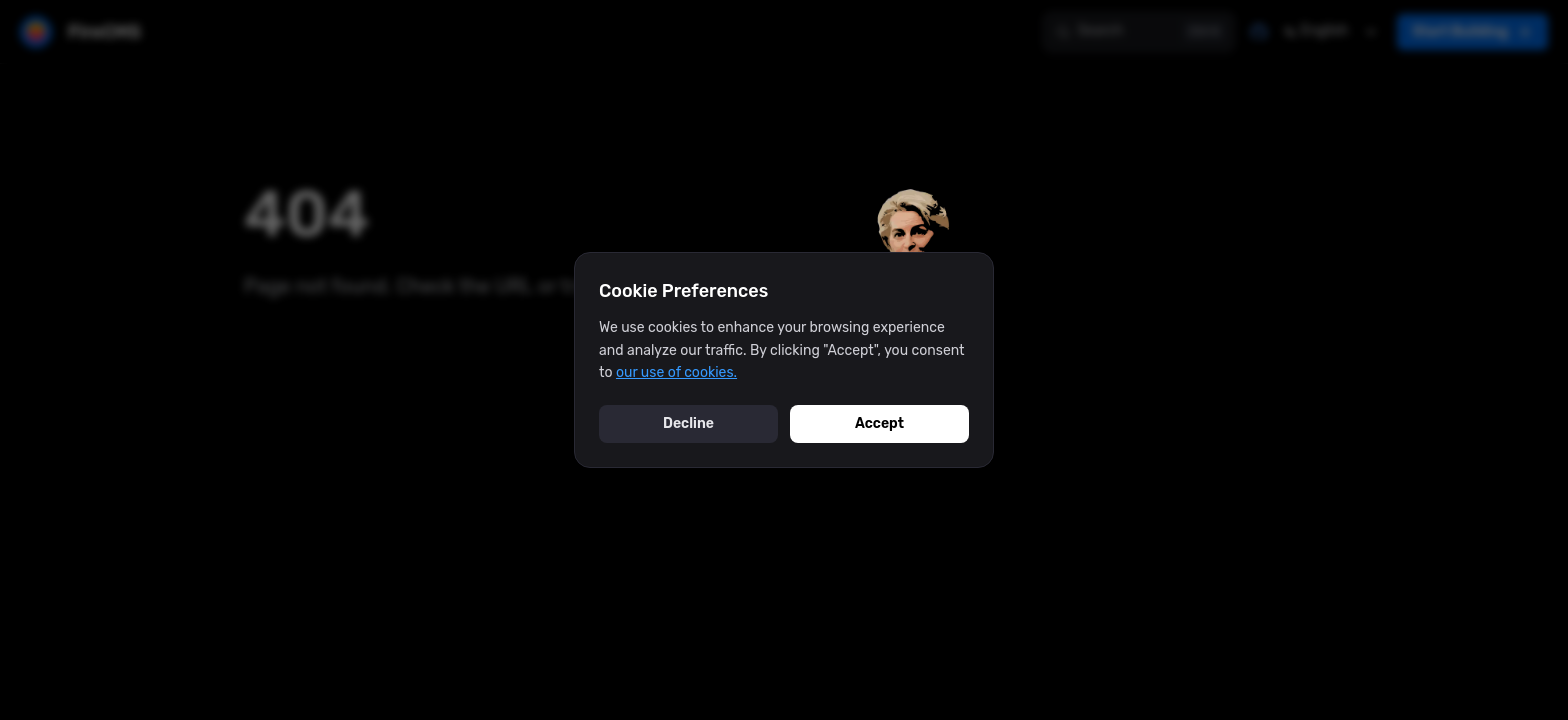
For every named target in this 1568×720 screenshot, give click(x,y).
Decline (688, 423)
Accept (879, 423)
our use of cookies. (676, 372)
